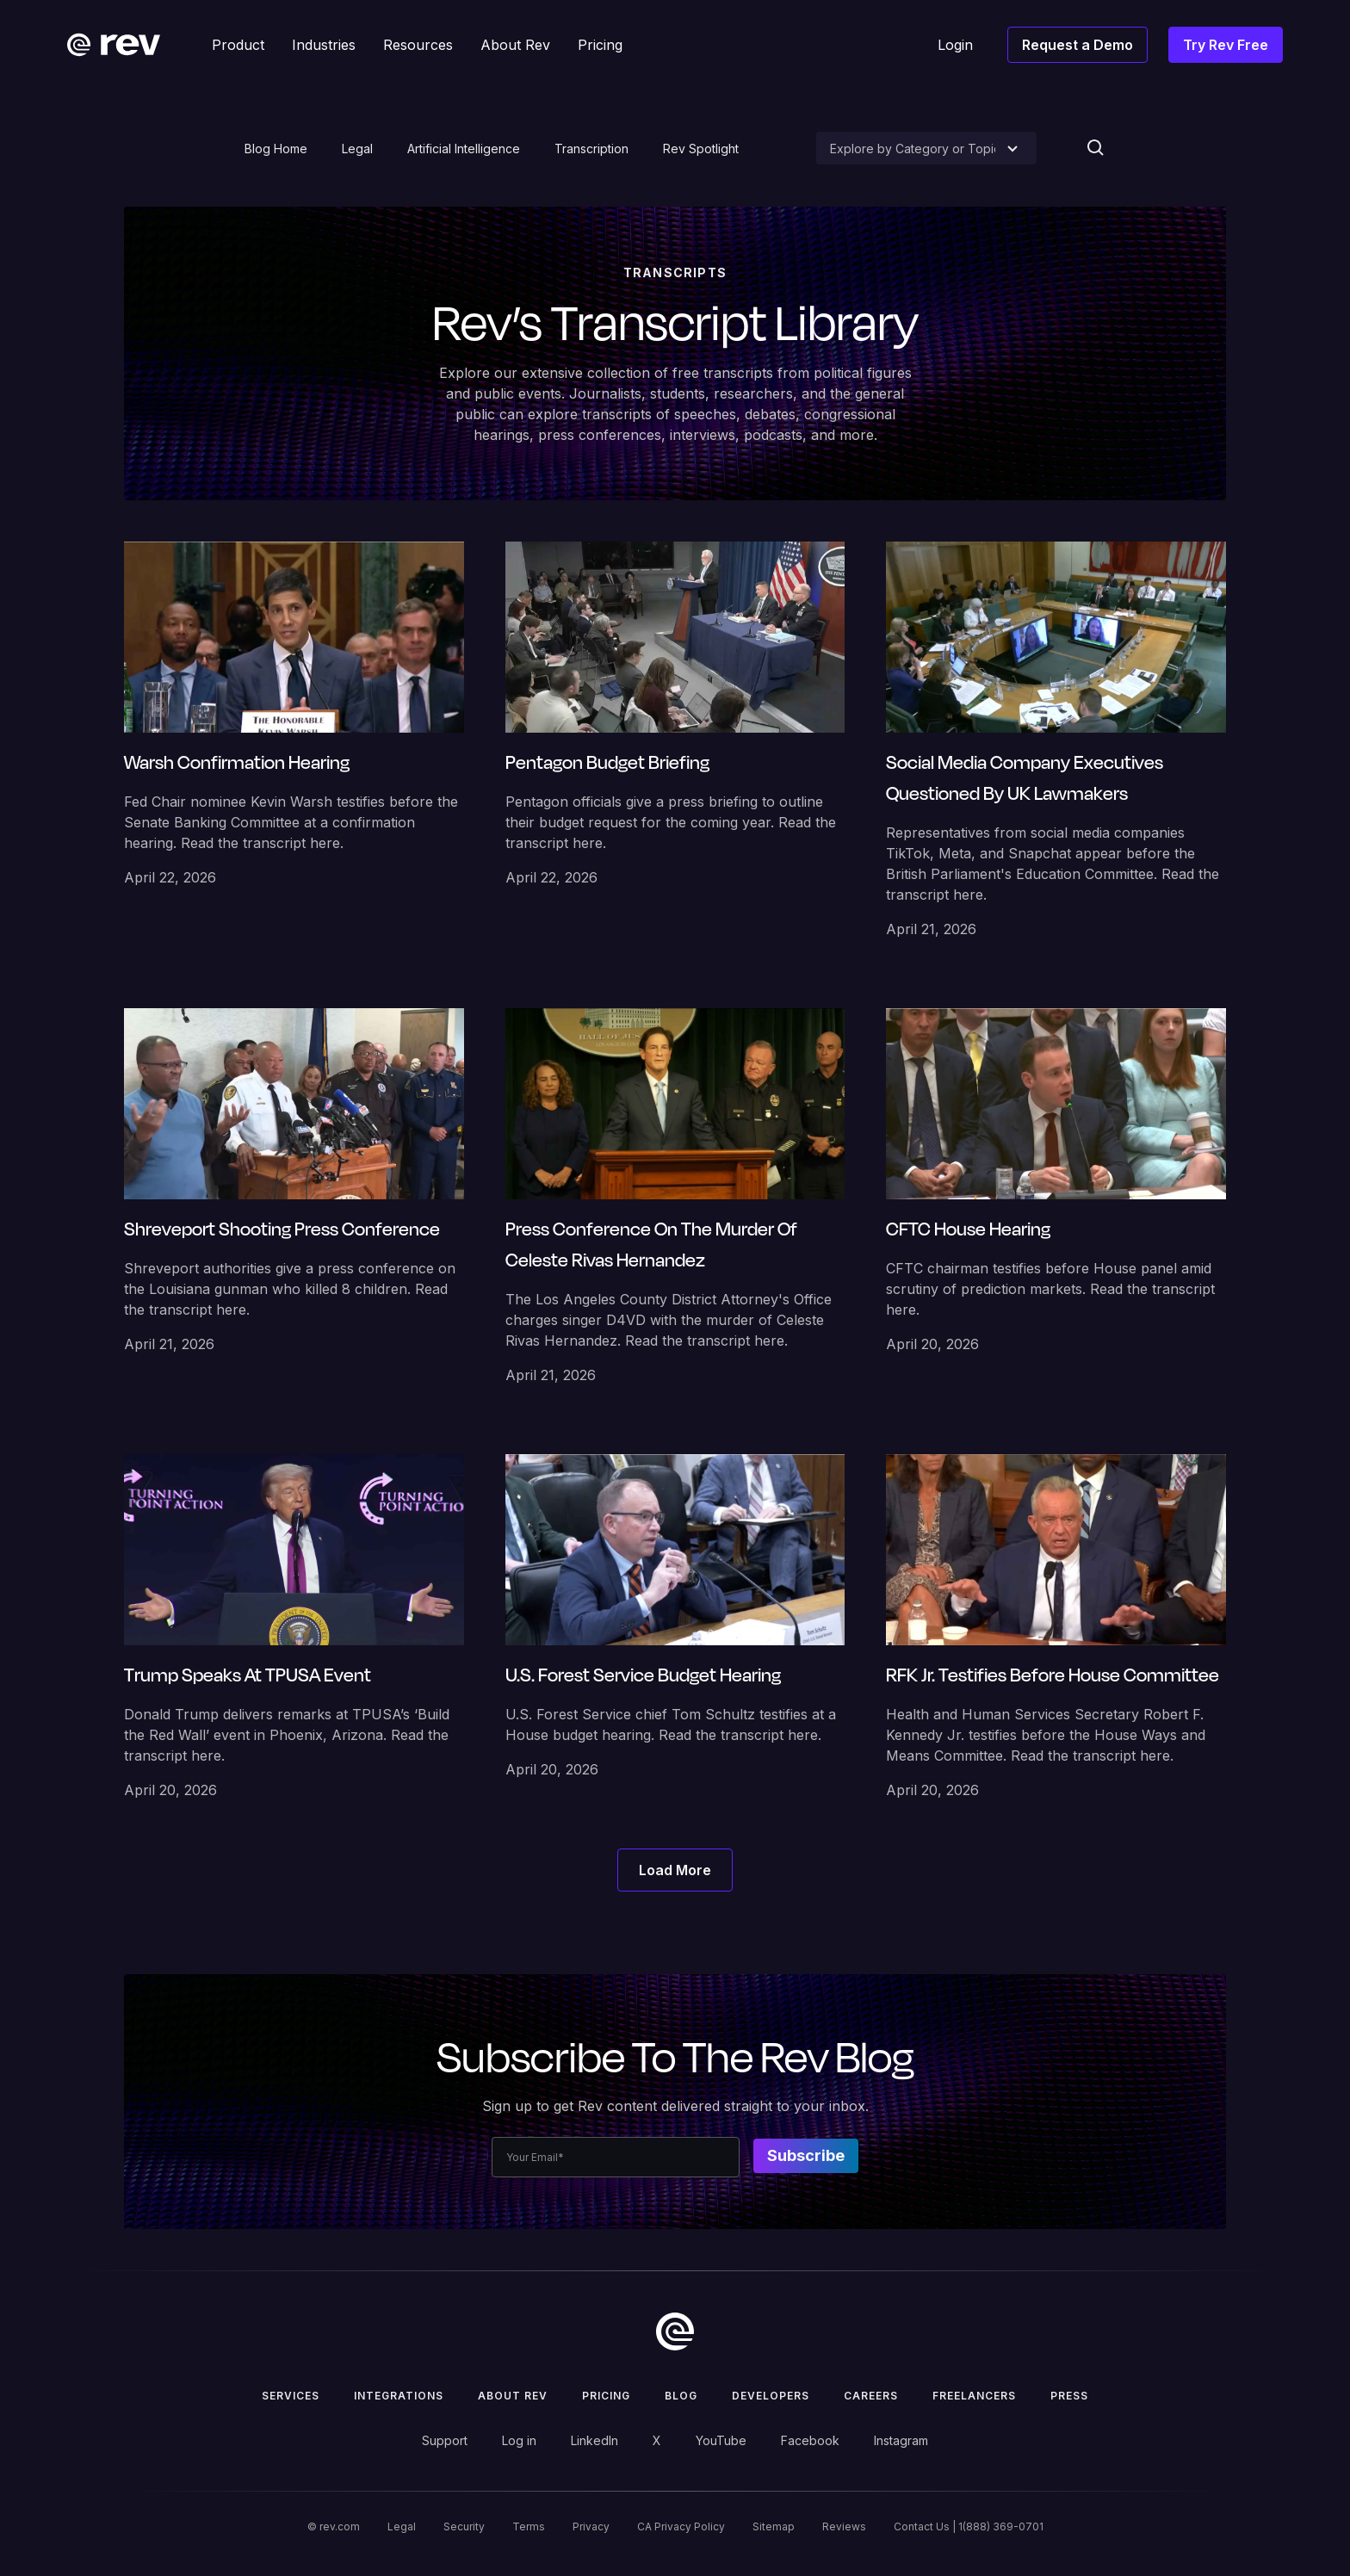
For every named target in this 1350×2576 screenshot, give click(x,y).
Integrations (398, 2395)
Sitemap (773, 2526)
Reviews (844, 2526)
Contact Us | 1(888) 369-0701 (968, 2526)
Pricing (606, 2395)
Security (464, 2526)
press (1069, 2395)
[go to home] (675, 2331)
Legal (357, 148)
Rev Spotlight (701, 148)
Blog (681, 2395)
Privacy (591, 2526)
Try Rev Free (1225, 44)
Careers (871, 2395)
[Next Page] (675, 1870)
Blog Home (276, 148)
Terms (528, 2526)
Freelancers (974, 2395)
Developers (770, 2395)
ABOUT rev (513, 2395)
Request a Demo (1077, 44)
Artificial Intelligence (463, 148)
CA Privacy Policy (681, 2526)
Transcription (591, 148)
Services (290, 2395)
